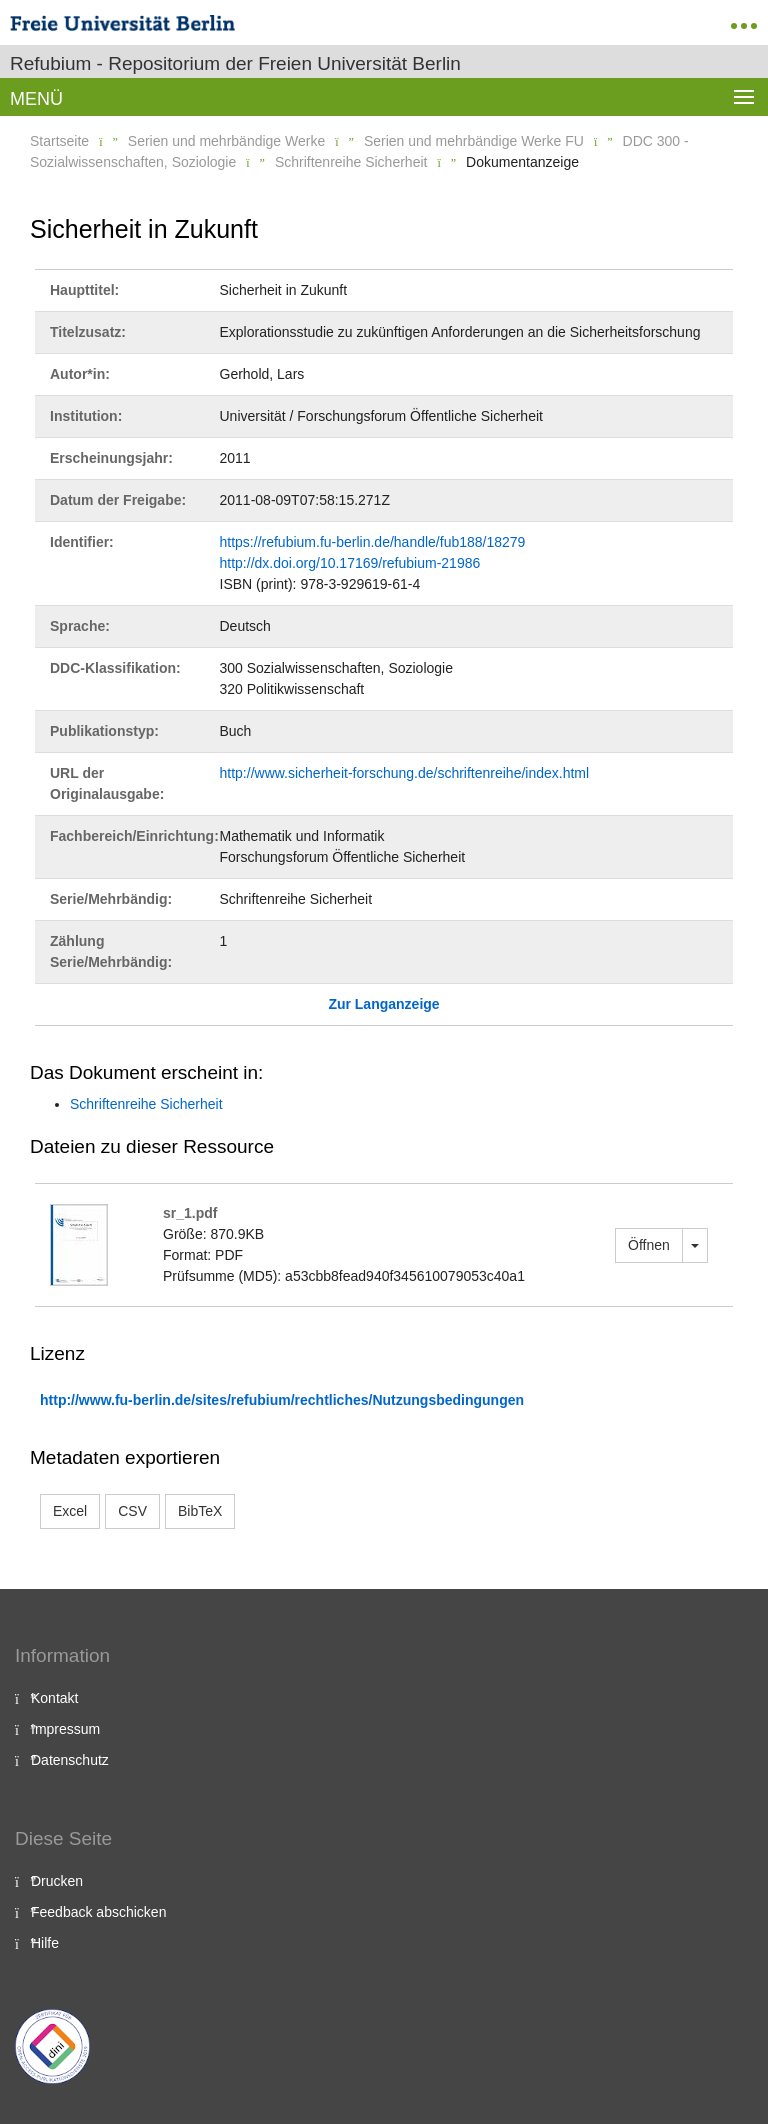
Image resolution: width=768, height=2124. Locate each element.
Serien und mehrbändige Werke (226, 141)
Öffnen (649, 1245)
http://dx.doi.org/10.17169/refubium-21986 (350, 563)
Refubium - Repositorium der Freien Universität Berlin (235, 63)
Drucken (57, 1881)
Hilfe (45, 1943)
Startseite (59, 141)
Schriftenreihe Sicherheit (351, 162)
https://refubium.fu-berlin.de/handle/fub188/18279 (373, 542)
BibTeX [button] (200, 1511)
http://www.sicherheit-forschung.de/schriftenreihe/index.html (405, 773)
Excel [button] (70, 1511)
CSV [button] (132, 1511)
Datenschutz (70, 1760)
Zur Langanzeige (383, 1004)
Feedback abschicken (98, 1912)
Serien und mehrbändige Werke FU (474, 141)
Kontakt (54, 1698)
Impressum (65, 1729)
